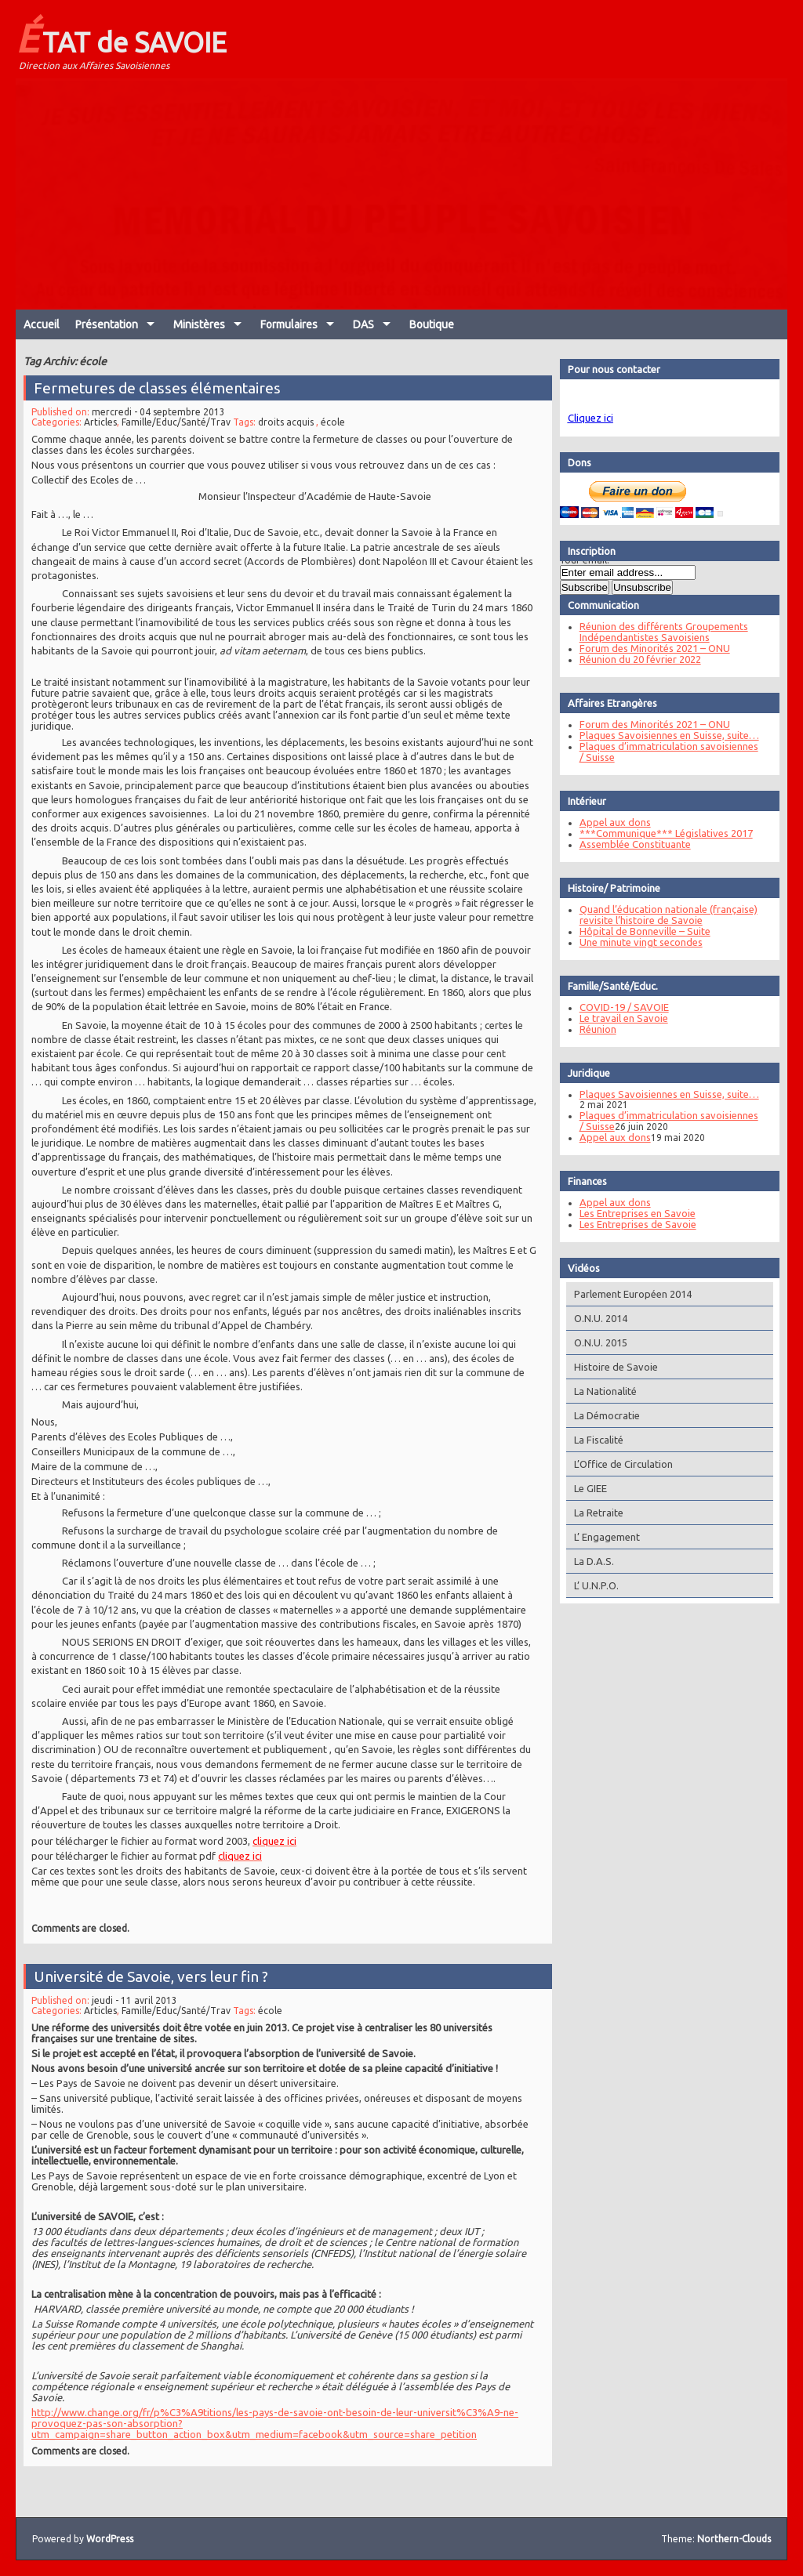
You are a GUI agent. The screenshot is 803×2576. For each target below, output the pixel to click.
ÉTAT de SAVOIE (121, 38)
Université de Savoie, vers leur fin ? (154, 1981)
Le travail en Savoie (618, 1018)
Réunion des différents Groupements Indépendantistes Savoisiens (658, 632)
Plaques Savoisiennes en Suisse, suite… (664, 735)
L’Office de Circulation (618, 1463)
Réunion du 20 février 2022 (635, 659)
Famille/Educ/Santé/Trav (179, 441)
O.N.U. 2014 (595, 1318)
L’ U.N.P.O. (591, 1585)
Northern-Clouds (734, 2539)
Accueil (42, 324)
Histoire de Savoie (610, 1366)
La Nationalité (600, 1391)
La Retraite (593, 1512)
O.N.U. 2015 (595, 1342)
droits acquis (286, 441)
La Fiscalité (593, 1439)
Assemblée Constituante (629, 844)
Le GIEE (585, 1488)
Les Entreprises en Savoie (632, 1213)
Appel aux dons (609, 822)
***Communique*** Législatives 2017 (660, 833)
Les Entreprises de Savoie (632, 1224)
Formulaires (289, 324)
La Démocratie (601, 1415)
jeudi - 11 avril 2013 (138, 2004)
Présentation (106, 324)
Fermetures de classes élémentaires (161, 408)
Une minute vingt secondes (635, 942)
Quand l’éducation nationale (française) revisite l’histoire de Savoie (663, 915)
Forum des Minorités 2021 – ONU (649, 648)
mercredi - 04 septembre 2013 (162, 431)
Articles (105, 441)
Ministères (199, 324)
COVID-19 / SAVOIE (618, 1007)
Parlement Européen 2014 (627, 1293)
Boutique (431, 324)
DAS (363, 324)
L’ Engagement (601, 1536)
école (331, 441)
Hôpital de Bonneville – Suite (639, 931)
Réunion (592, 1029)
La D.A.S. (589, 1561)
